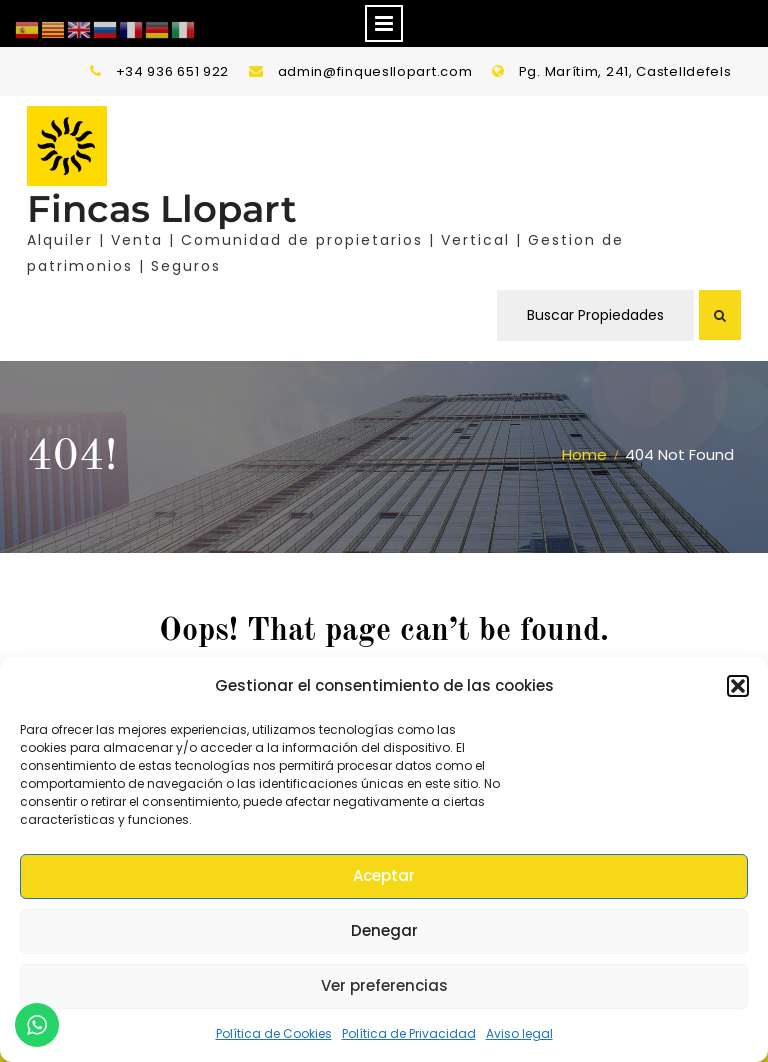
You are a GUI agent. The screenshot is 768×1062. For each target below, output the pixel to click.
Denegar (384, 930)
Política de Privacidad (409, 1033)
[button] (738, 686)
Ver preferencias (384, 985)
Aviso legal (519, 1033)
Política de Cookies (274, 1033)
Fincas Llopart (162, 208)
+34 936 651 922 (173, 71)
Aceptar (384, 875)
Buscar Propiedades (595, 315)
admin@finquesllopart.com (375, 71)
